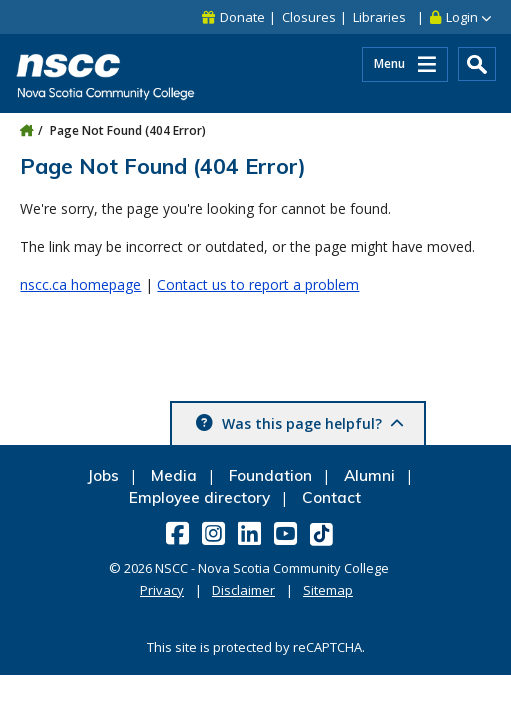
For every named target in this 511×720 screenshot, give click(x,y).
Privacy (162, 590)
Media (174, 475)
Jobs (103, 475)
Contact (331, 497)
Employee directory (199, 497)
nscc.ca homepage (80, 284)
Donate (242, 17)
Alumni (369, 475)
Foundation (270, 475)
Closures (309, 17)
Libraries (379, 17)
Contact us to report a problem (258, 284)
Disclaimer (243, 590)
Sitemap (328, 590)
